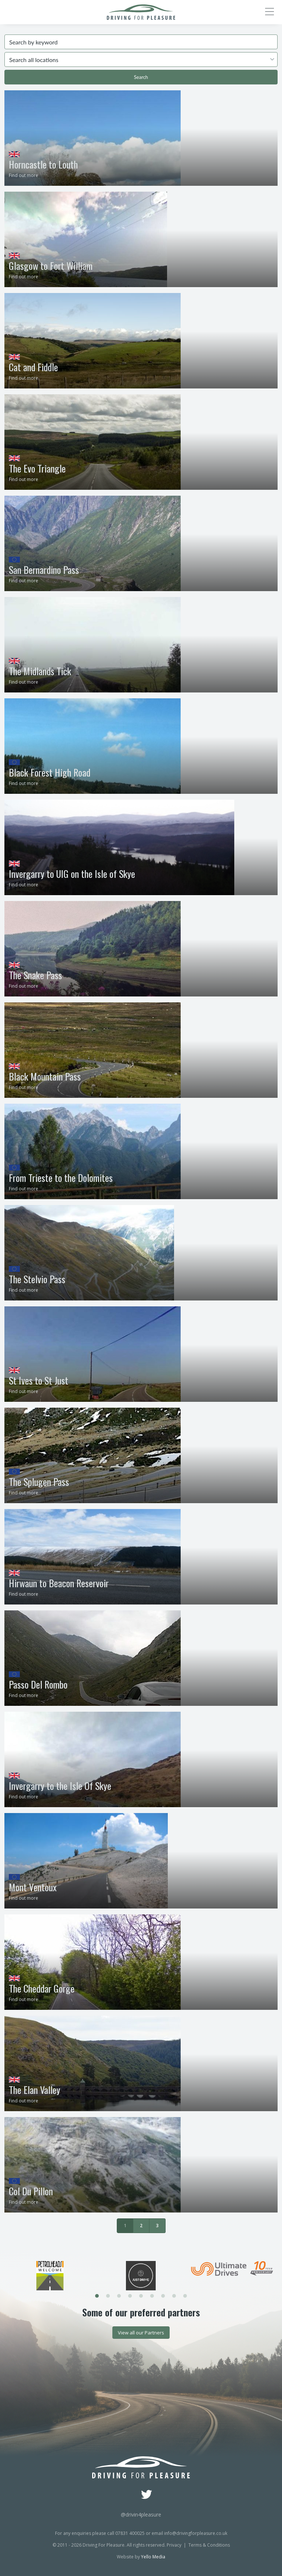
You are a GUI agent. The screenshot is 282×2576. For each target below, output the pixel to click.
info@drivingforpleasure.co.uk (195, 2533)
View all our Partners (141, 2332)
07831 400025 (130, 2533)
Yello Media (153, 2557)
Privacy (174, 2545)
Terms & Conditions (209, 2545)
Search (141, 77)
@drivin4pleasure (141, 2514)
